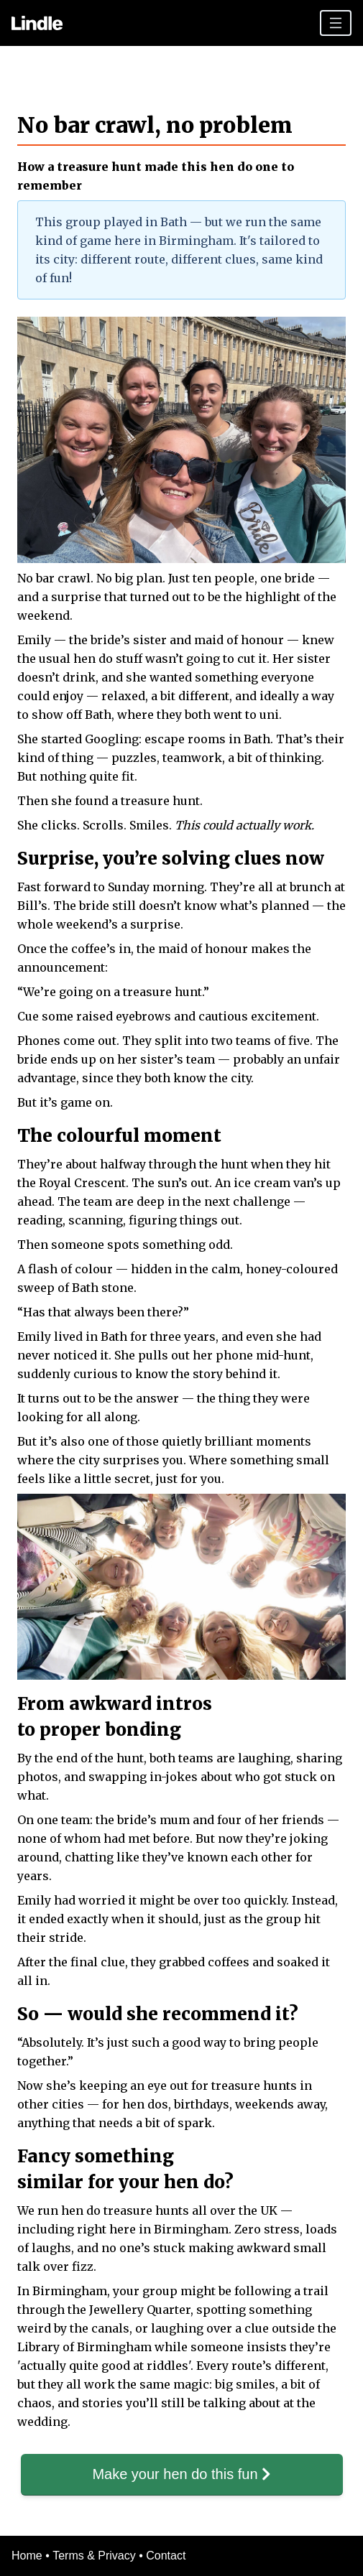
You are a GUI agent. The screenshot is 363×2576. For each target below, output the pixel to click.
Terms (68, 2555)
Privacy (116, 2555)
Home (27, 2555)
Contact (165, 2555)
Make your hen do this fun (181, 2474)
